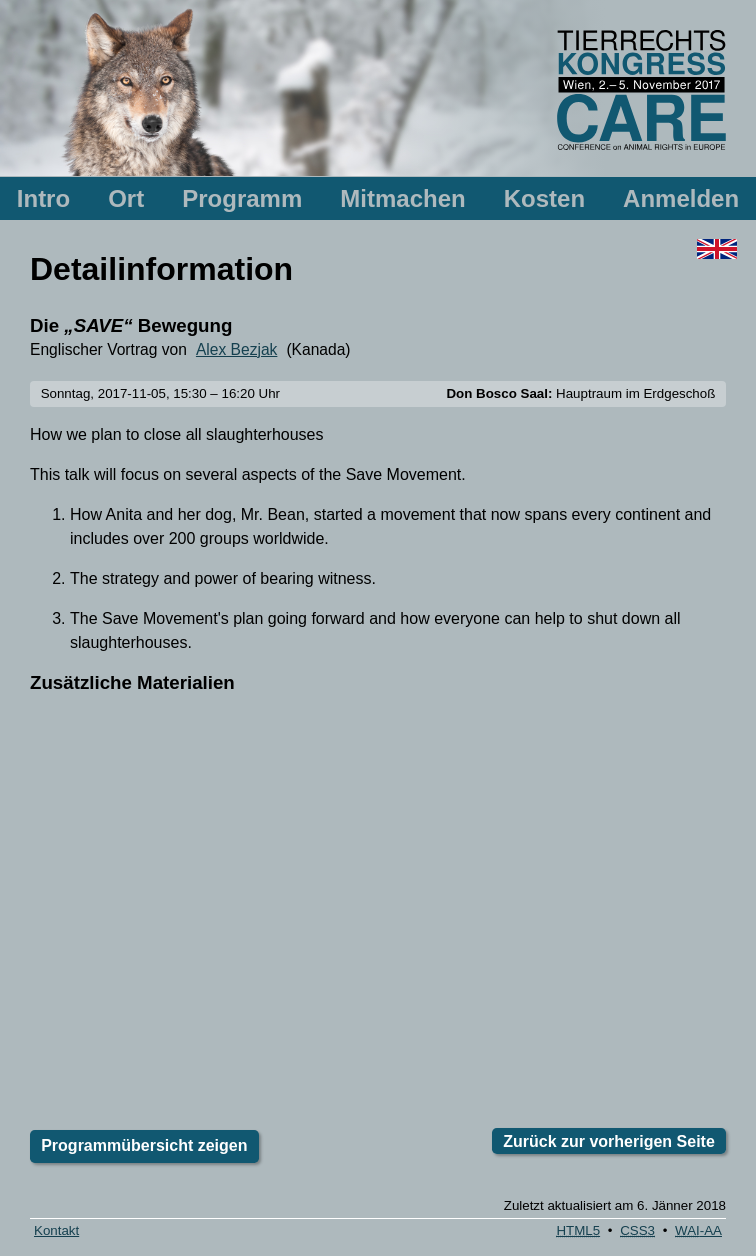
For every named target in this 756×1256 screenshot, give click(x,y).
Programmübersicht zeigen (144, 1145)
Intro (43, 198)
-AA (698, 1230)
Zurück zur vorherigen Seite (609, 1141)
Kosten (544, 198)
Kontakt (56, 1230)
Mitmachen (402, 198)
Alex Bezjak (236, 349)
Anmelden (681, 198)
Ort (126, 198)
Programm (242, 198)
